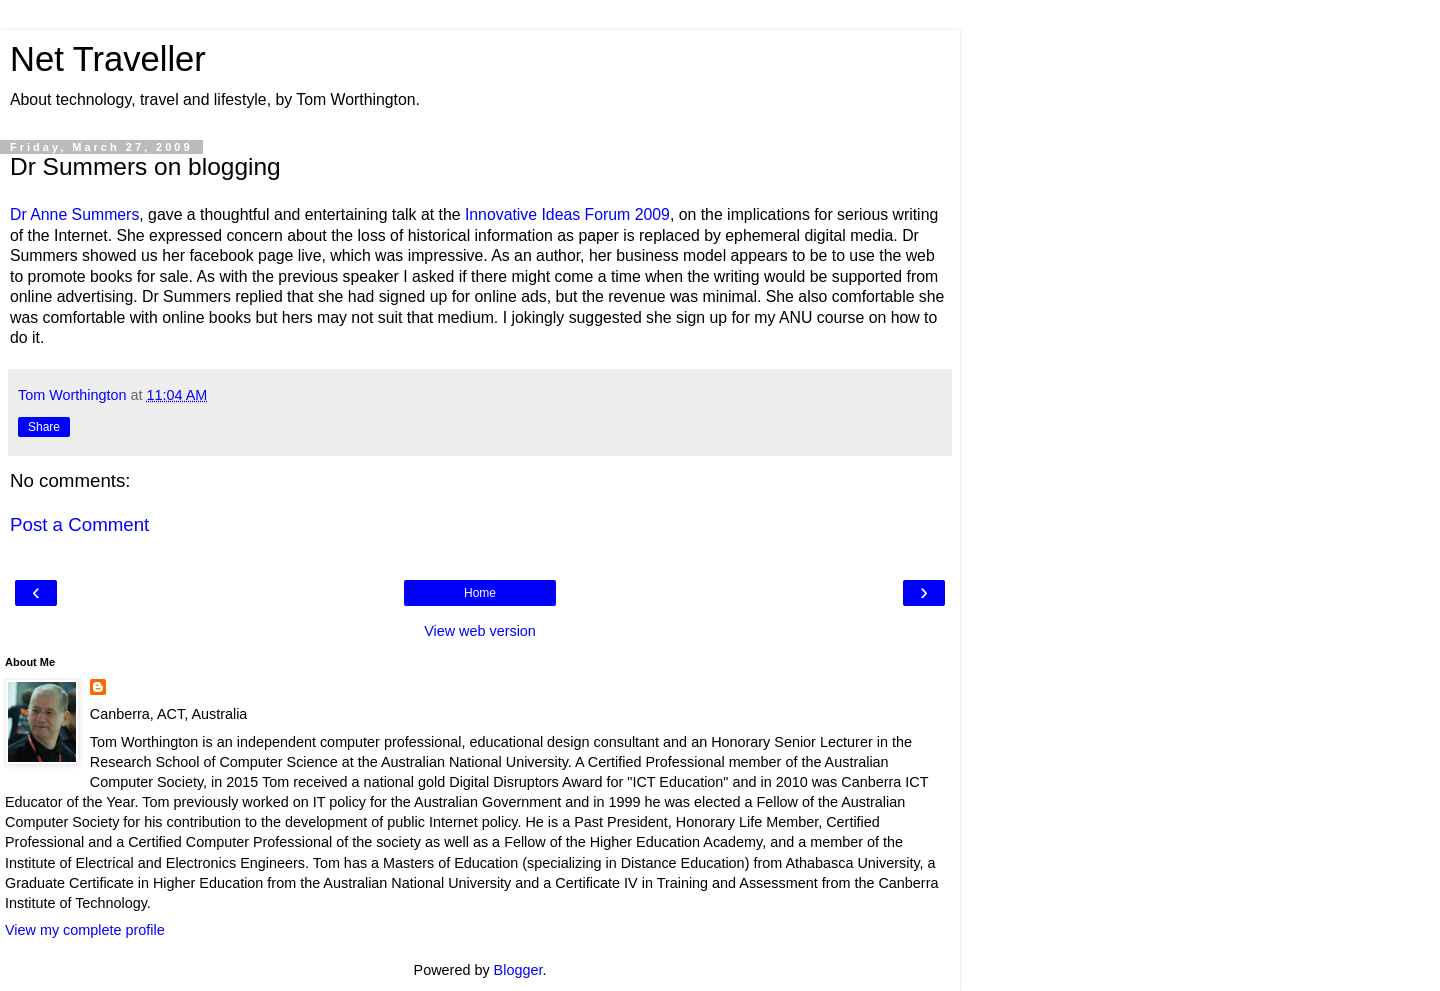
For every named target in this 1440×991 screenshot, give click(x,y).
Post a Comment (79, 524)
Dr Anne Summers (74, 214)
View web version (480, 631)
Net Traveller (108, 59)
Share (44, 427)
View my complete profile (85, 930)
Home (480, 593)
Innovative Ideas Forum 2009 (567, 214)
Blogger (518, 970)
